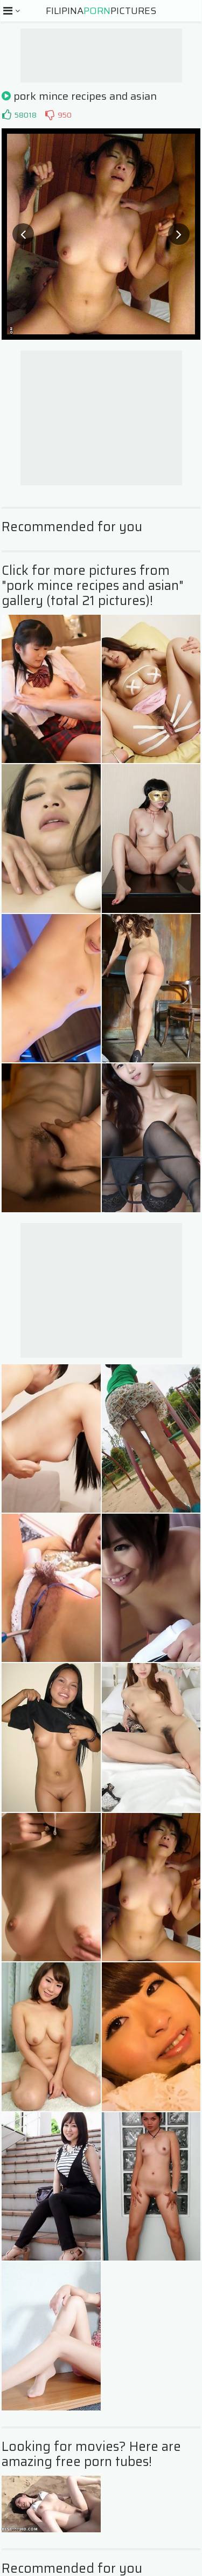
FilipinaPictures (101, 10)
